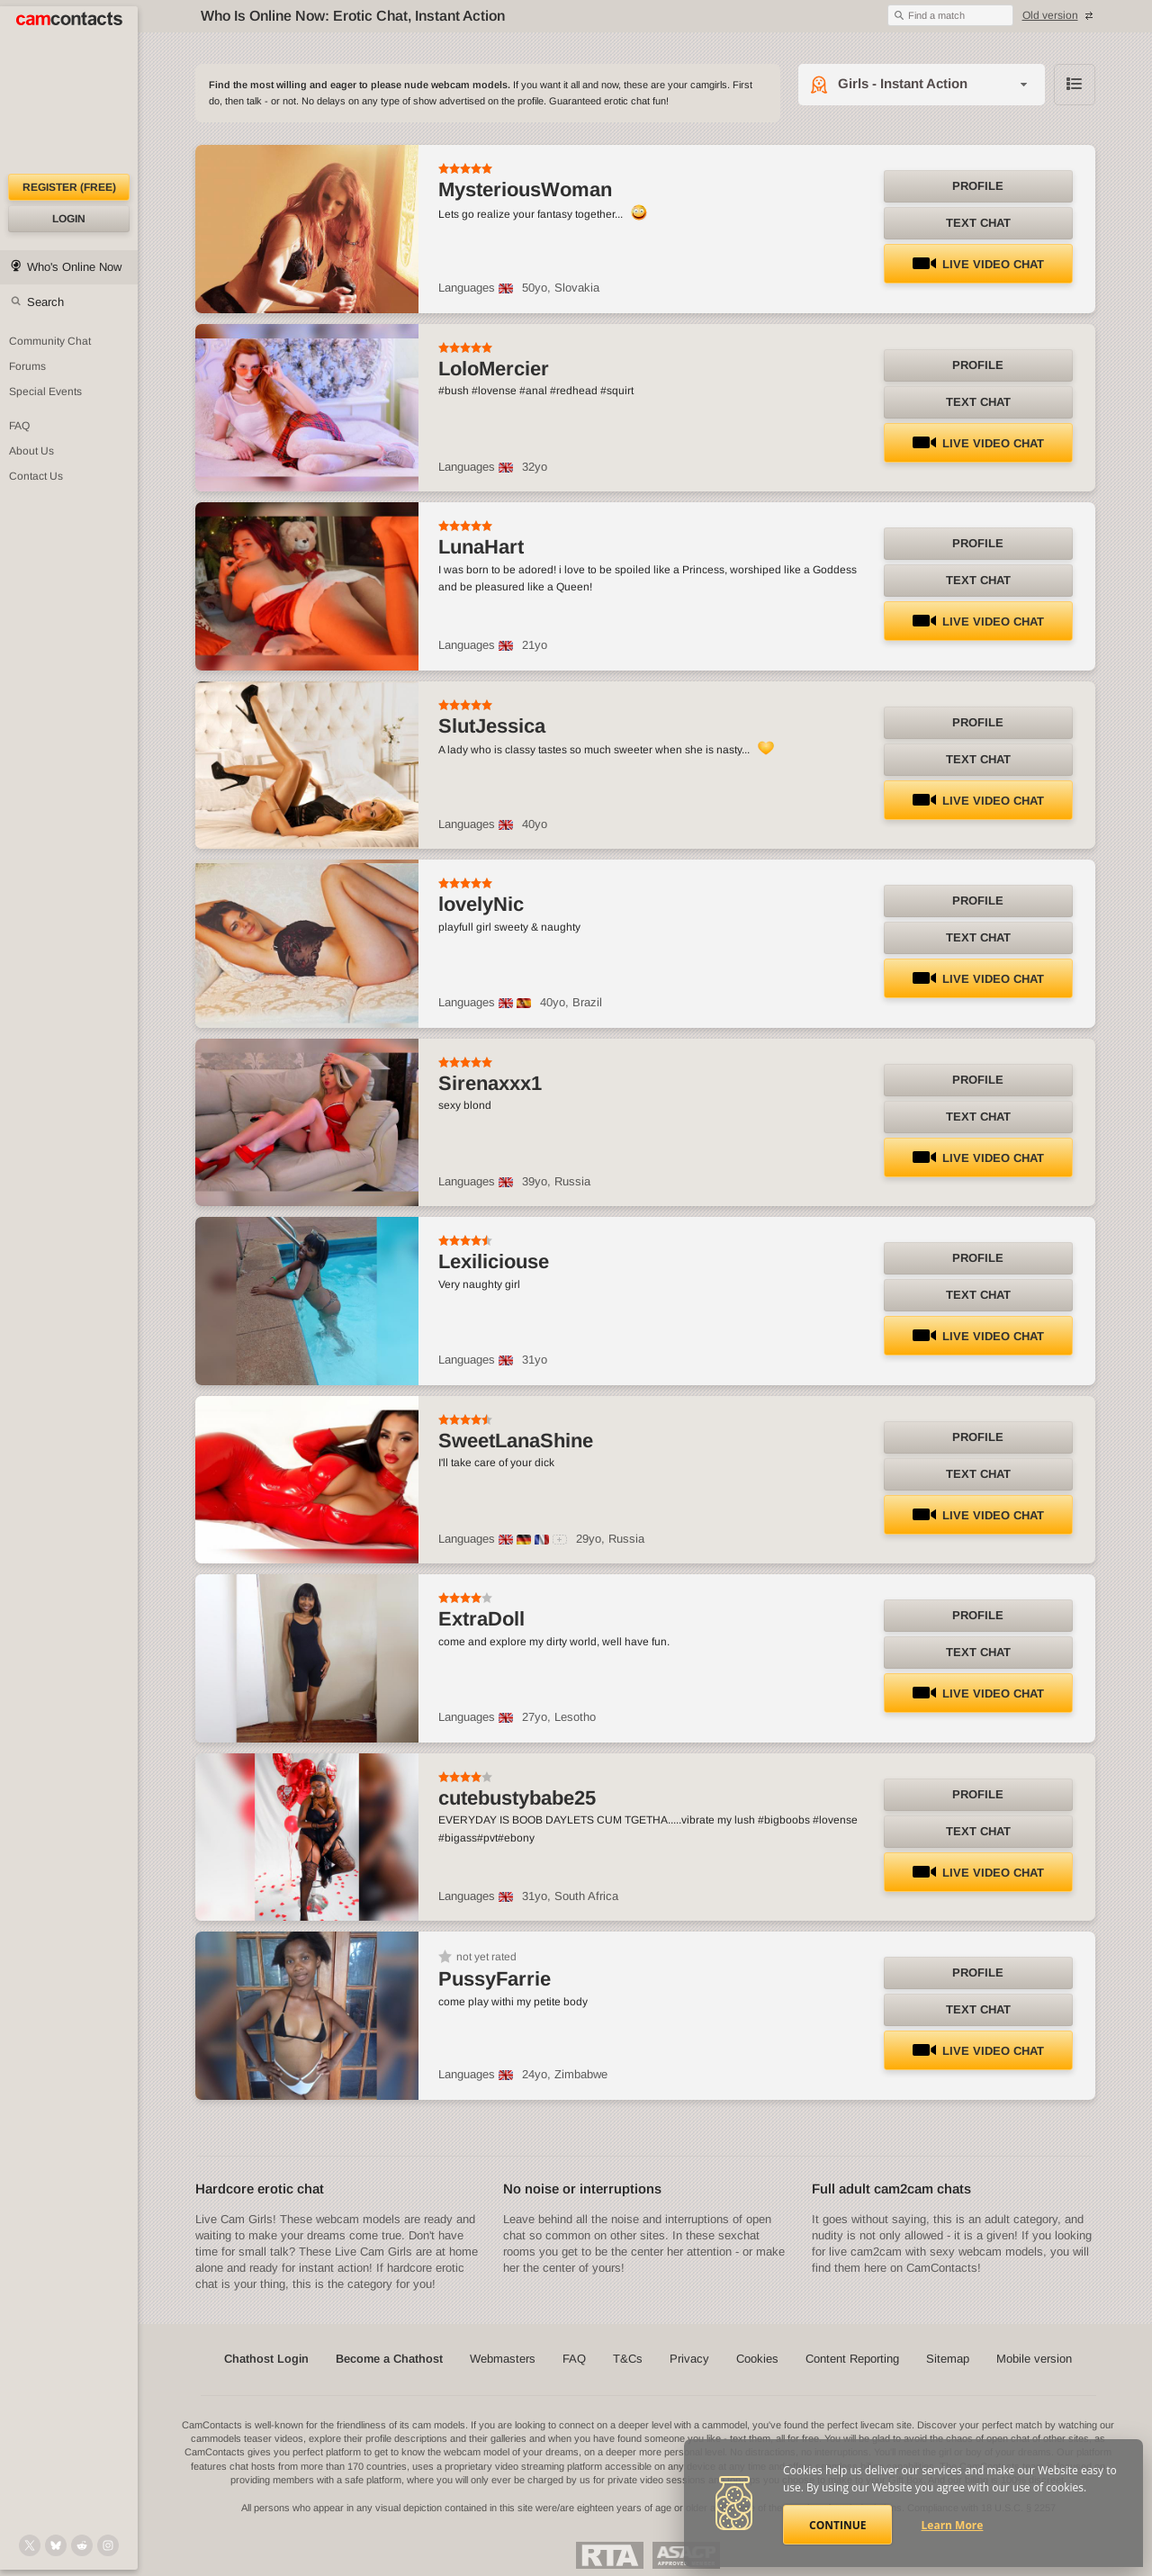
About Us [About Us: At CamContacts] (31, 451)
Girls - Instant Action (903, 83)
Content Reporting (852, 2358)
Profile (978, 186)
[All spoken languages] (560, 1540)
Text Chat (978, 223)
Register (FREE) (69, 187)
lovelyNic (481, 904)
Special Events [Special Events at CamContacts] (45, 391)
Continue (837, 2525)
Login (69, 218)
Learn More (953, 2525)
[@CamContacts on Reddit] (82, 2545)
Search (45, 302)
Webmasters (503, 2358)
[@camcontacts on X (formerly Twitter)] (29, 2545)
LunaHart (481, 547)
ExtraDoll (481, 1619)
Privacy (689, 2358)
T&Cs (628, 2358)
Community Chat (50, 341)
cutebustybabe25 (517, 1798)
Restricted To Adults (610, 2555)
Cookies (757, 2358)
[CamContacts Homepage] (69, 90)
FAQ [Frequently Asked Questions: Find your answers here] (19, 425)
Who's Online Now (74, 267)
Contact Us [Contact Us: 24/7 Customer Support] (36, 476)
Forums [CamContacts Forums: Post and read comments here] (27, 366)
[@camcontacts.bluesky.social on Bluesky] (56, 2545)
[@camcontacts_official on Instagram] (108, 2545)
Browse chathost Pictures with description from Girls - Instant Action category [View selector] (1074, 84)
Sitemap (947, 2358)
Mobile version (1034, 2358)
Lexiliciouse (493, 1261)
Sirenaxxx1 (490, 1083)
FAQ (574, 2358)
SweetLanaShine (515, 1440)
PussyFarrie (494, 1979)
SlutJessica (491, 726)
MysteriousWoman (525, 189)
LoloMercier (493, 368)
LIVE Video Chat (978, 264)
